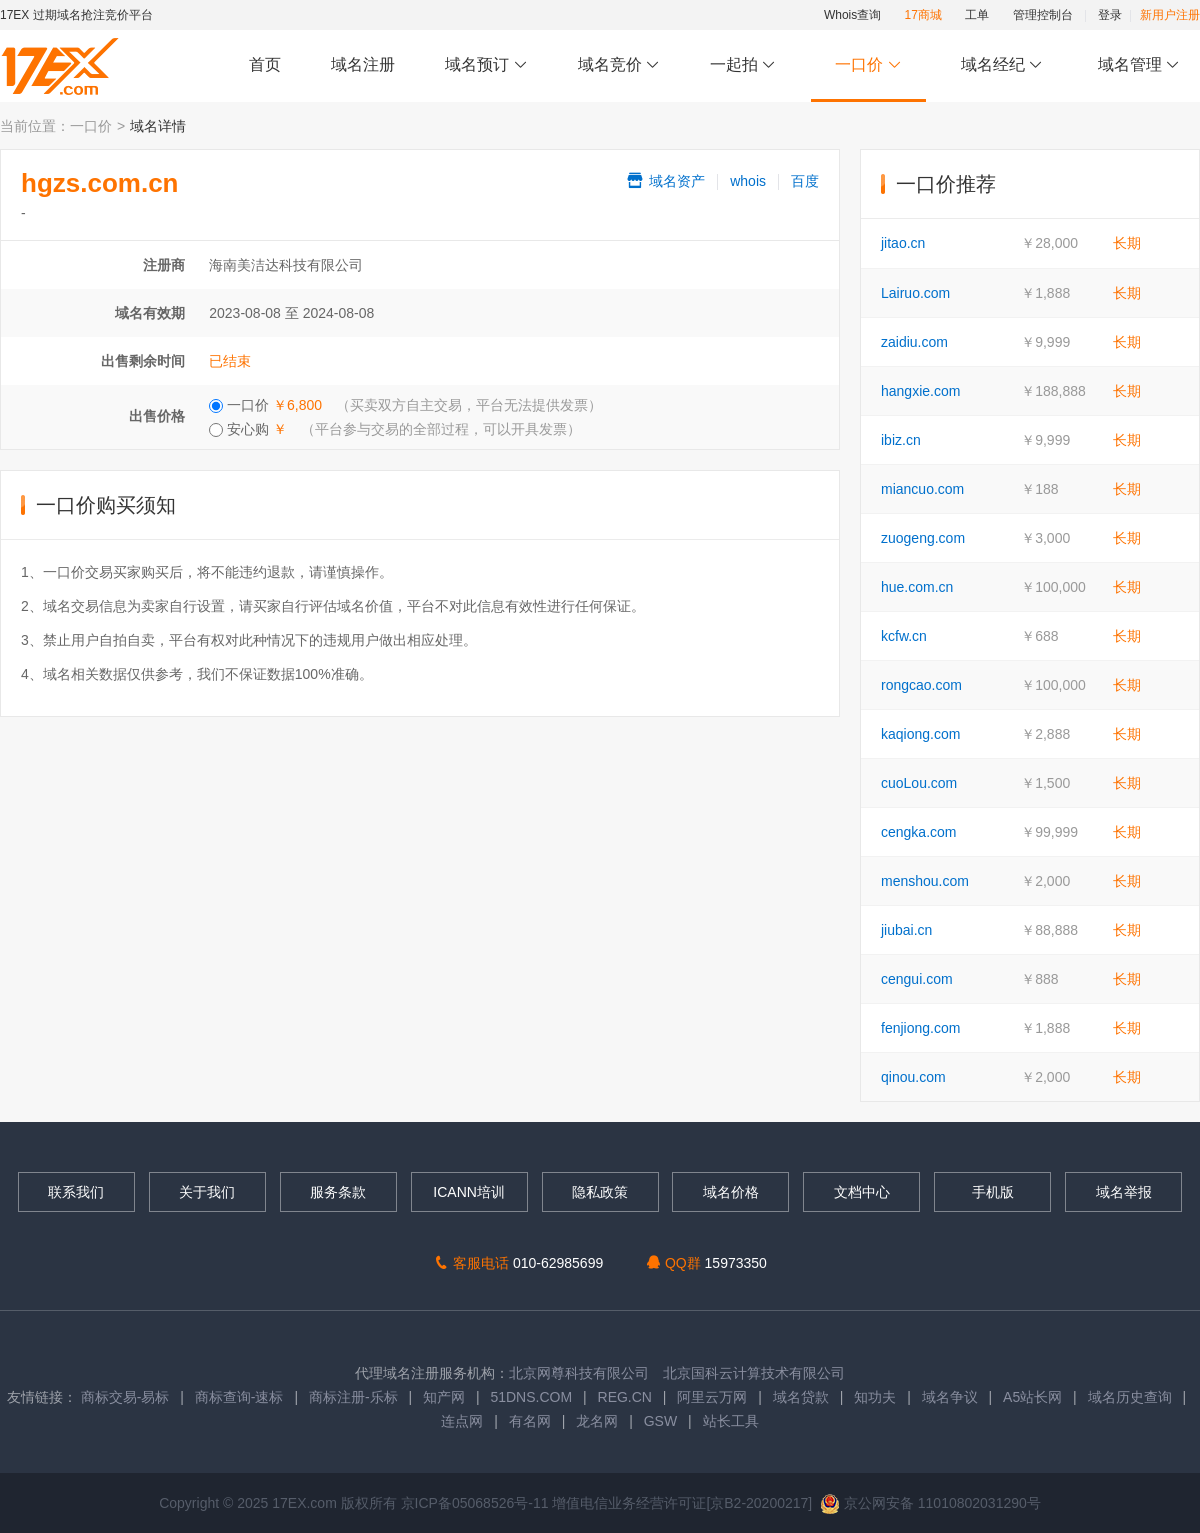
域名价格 (731, 1192)
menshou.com (925, 881)
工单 (977, 15)
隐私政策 (600, 1192)
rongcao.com (921, 685)
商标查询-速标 (241, 1397)
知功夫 (875, 1397)
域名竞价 (619, 65)
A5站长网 (1032, 1397)
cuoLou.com (919, 783)
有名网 (530, 1421)
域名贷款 (801, 1397)
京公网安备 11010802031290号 (930, 1503)
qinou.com (913, 1077)
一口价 (868, 65)
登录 (1110, 15)
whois (748, 181)
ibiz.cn (901, 440)
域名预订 (486, 65)
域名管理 (1139, 65)
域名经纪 (1001, 65)
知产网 (444, 1397)
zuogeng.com (923, 538)
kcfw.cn (904, 636)
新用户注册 (1170, 15)
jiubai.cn (906, 930)
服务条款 (338, 1192)
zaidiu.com (914, 342)
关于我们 (207, 1192)
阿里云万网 (712, 1397)
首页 (265, 64)
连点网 (462, 1421)
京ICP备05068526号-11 (477, 1503)
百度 (805, 181)
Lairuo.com (915, 293)
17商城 (923, 15)
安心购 (395, 429)
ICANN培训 (469, 1192)
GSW (660, 1421)
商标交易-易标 (125, 1397)
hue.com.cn (917, 587)
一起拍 (745, 65)
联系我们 (76, 1192)
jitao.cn (903, 243)
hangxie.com (920, 391)
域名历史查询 (1130, 1397)
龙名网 (597, 1421)
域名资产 (665, 181)
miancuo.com (922, 489)
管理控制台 (1043, 15)
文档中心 (862, 1192)
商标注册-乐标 (353, 1397)
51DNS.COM (531, 1397)
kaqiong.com (920, 734)
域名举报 (1124, 1192)
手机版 (993, 1192)
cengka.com (918, 832)
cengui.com (917, 979)
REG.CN (625, 1397)
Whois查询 (852, 15)
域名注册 (363, 64)
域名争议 (952, 1397)
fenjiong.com (920, 1028)
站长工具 (731, 1421)
